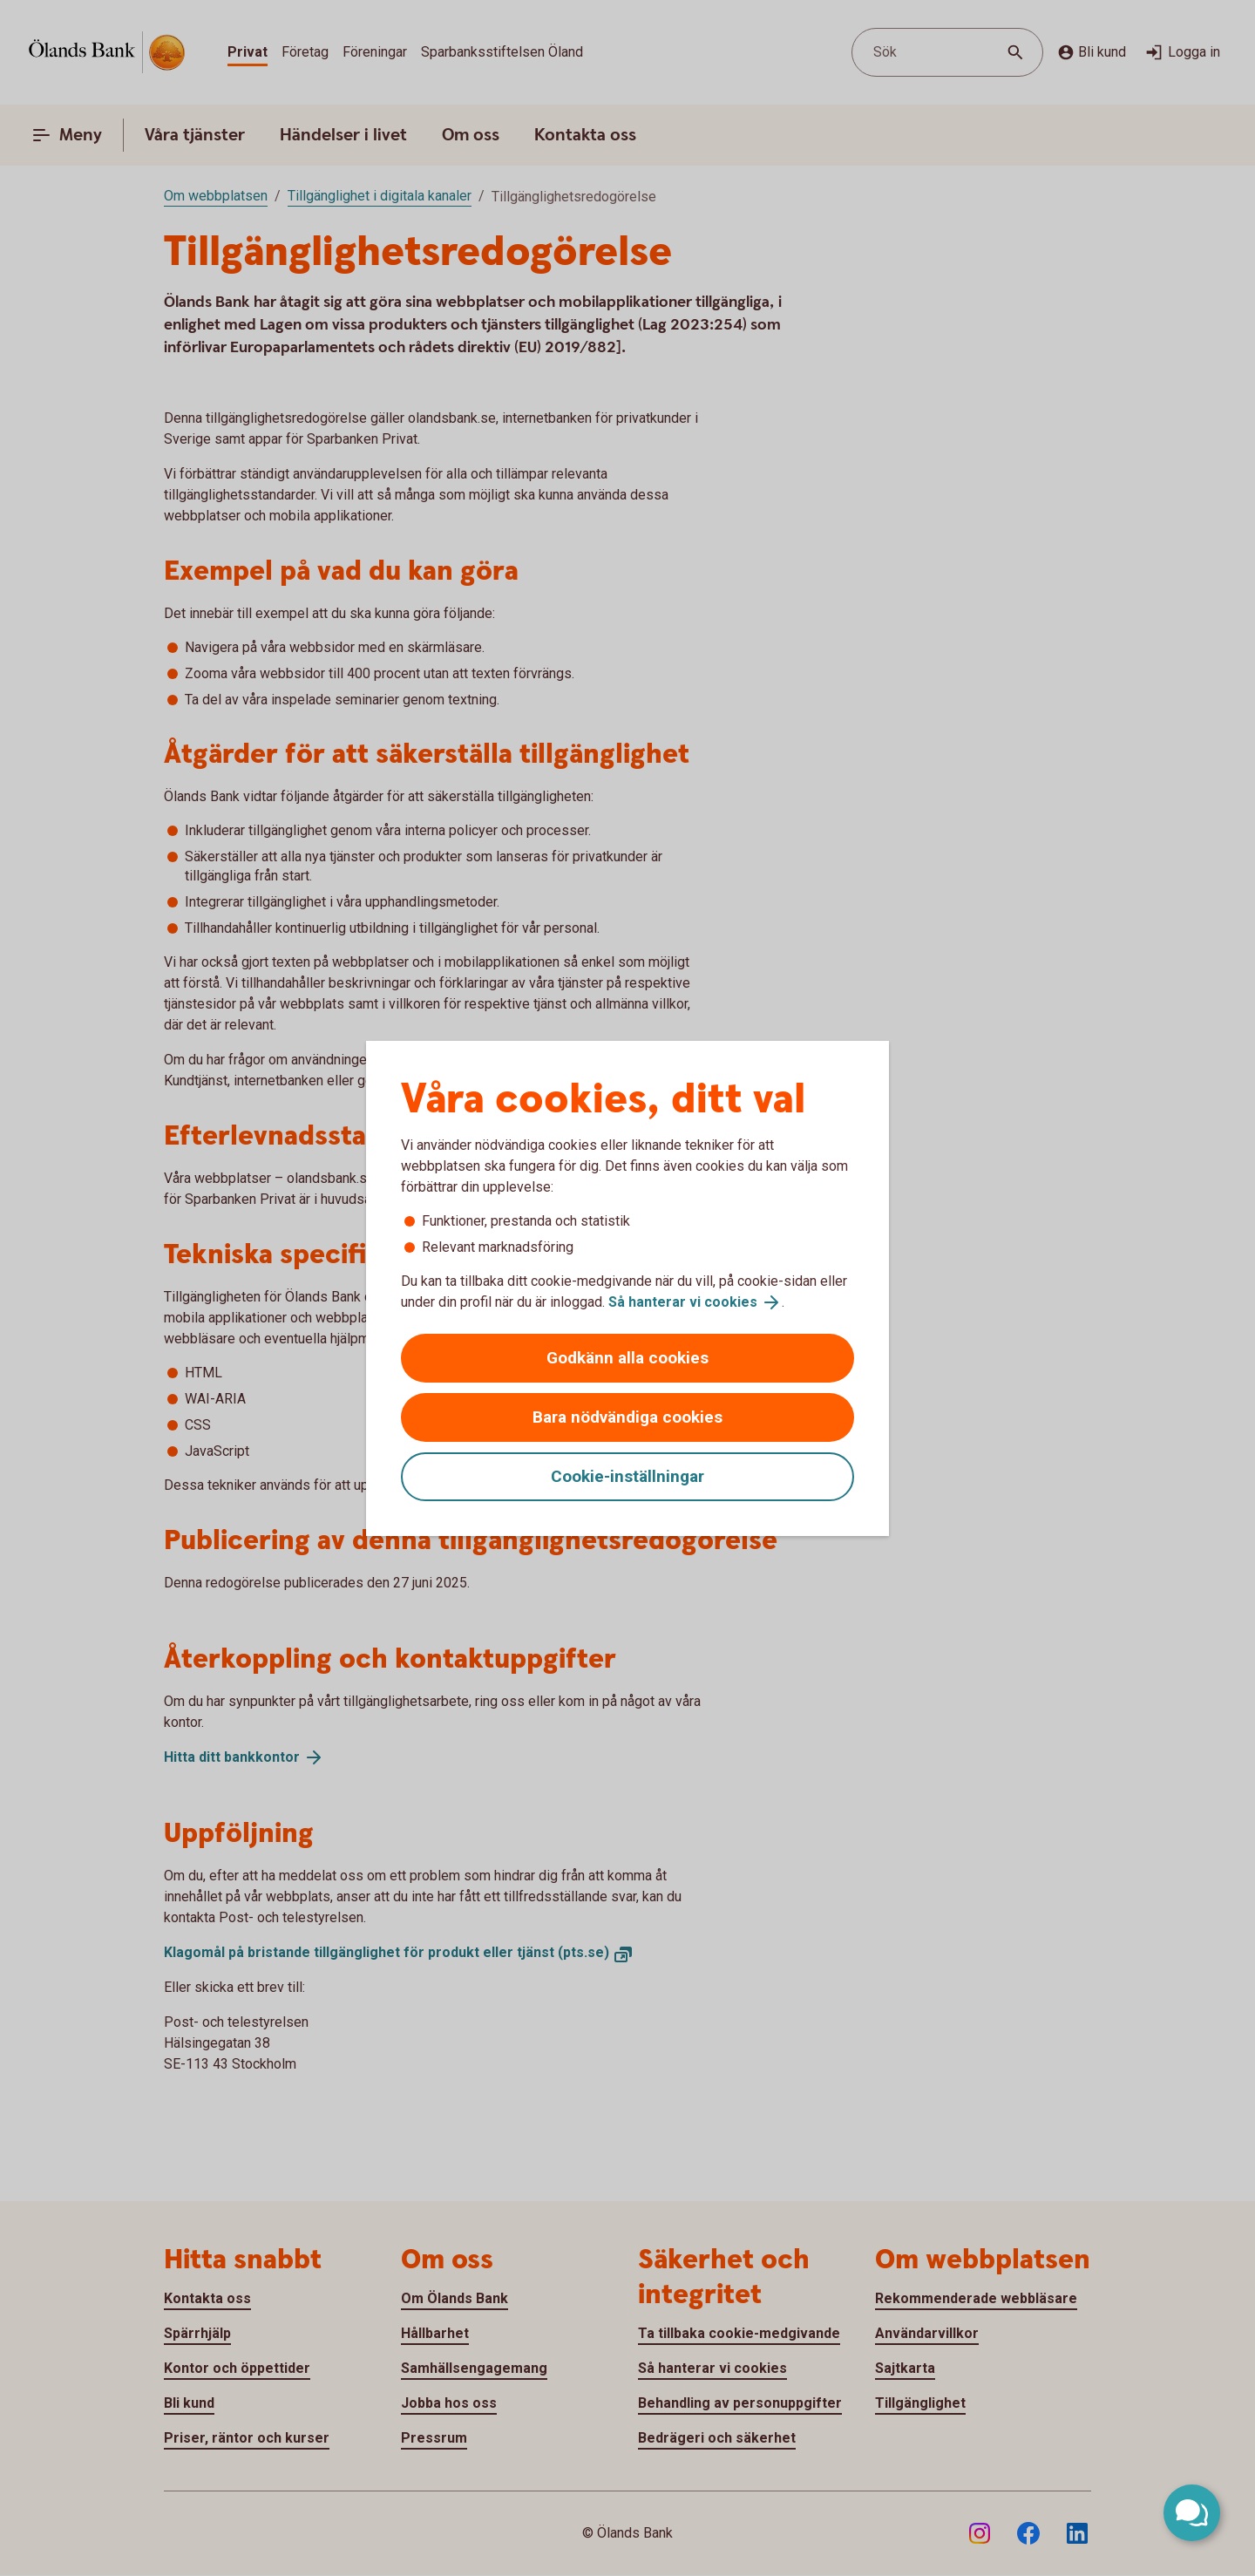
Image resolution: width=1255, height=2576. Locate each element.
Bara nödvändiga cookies (627, 1417)
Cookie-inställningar (627, 1476)
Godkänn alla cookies (627, 1358)
